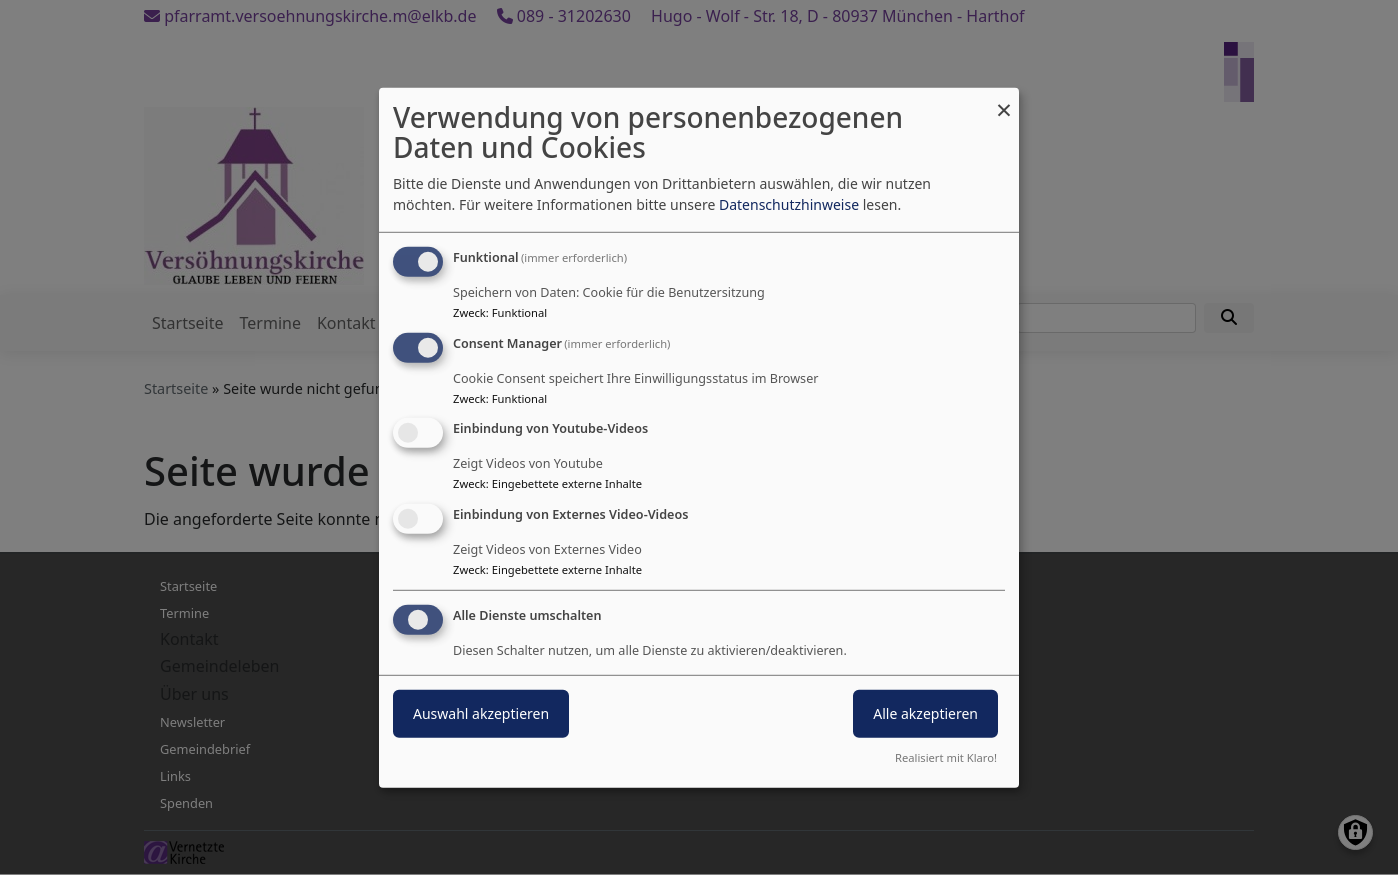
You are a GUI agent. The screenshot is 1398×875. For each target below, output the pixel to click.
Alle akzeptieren (925, 713)
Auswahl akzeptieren (481, 713)
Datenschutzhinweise (789, 204)
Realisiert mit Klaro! (946, 757)
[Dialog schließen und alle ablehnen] (1004, 99)
